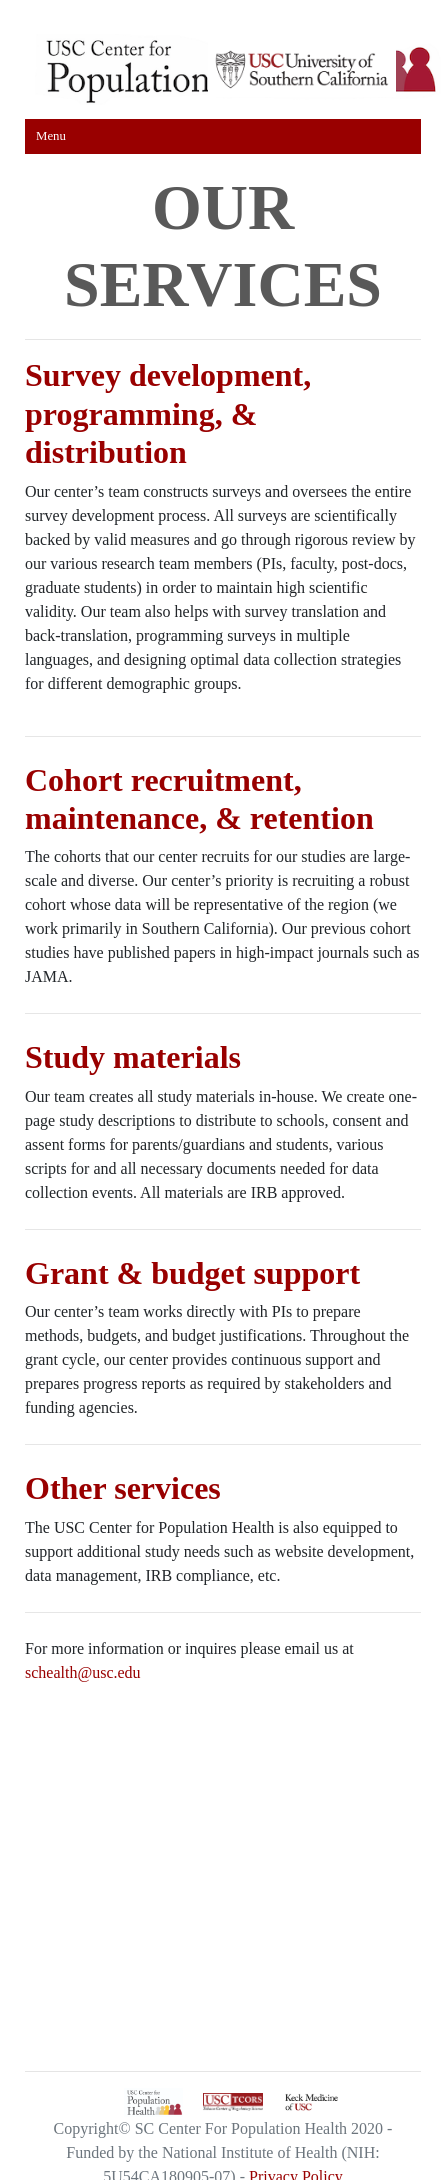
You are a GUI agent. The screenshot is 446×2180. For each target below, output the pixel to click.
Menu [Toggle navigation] (51, 136)
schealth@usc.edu (83, 1672)
